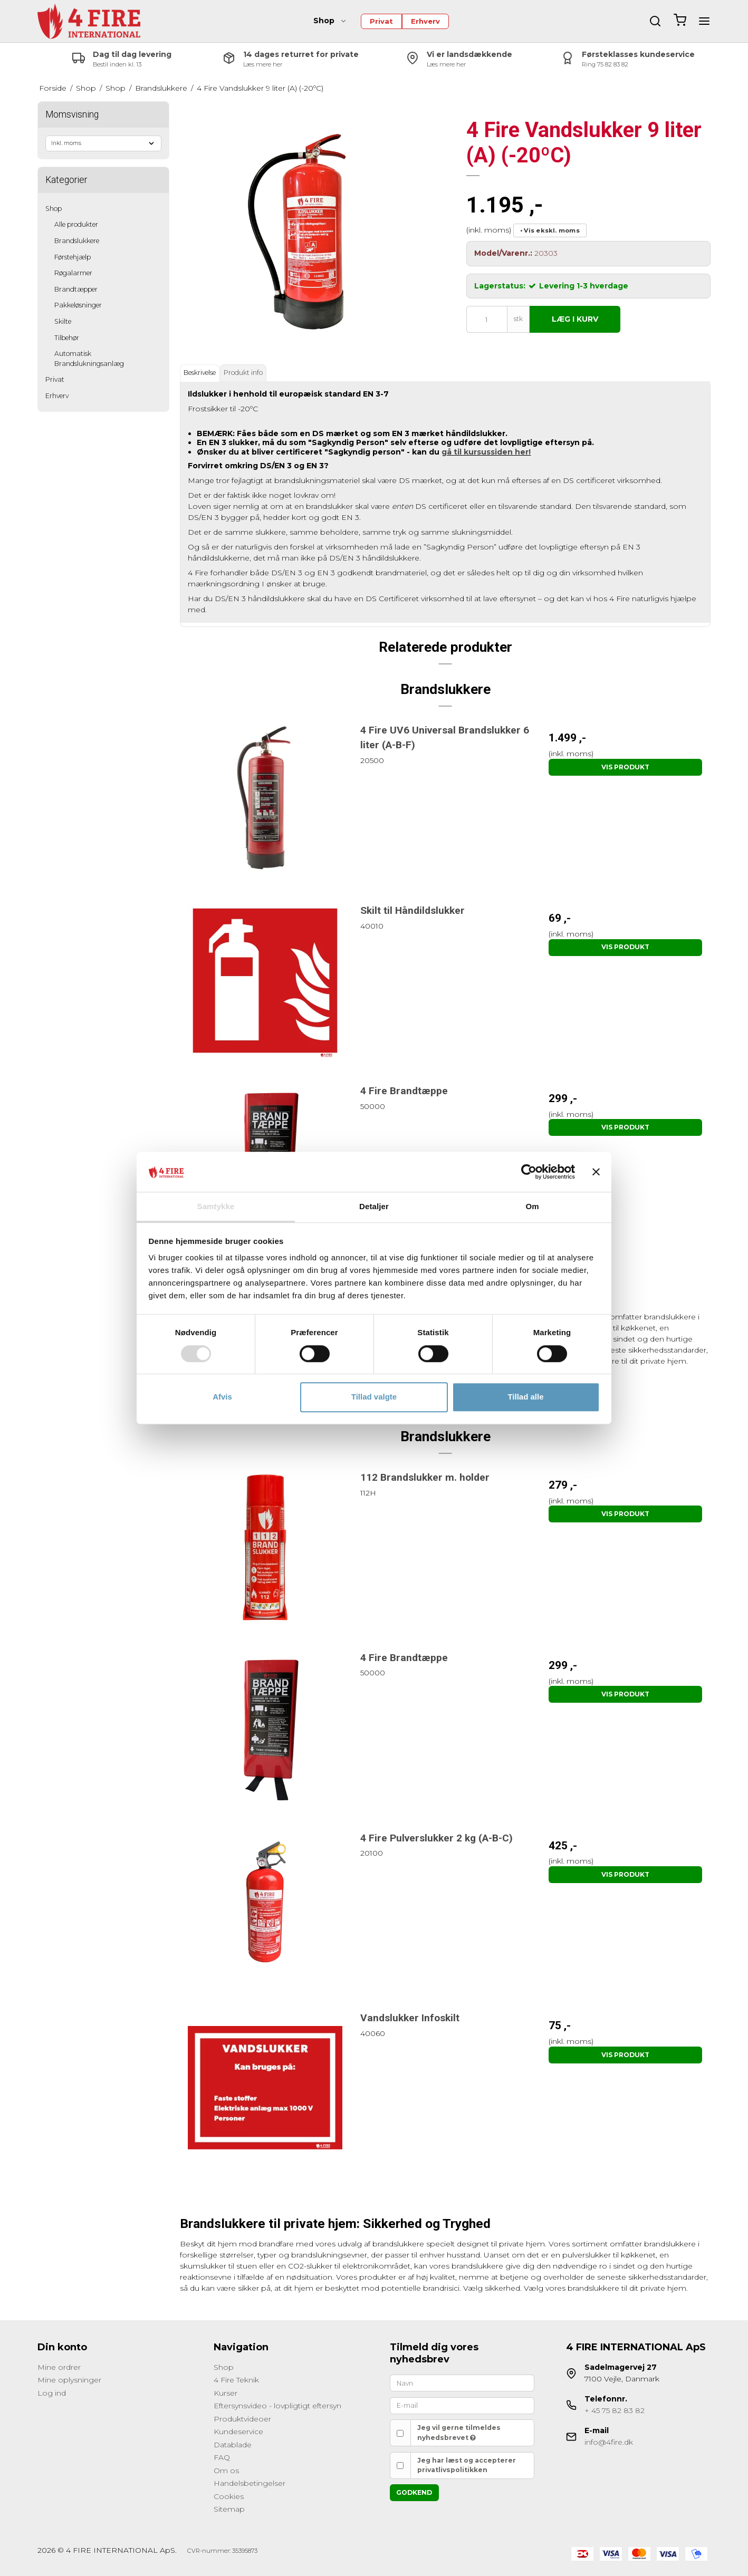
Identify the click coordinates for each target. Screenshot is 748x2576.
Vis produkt (625, 767)
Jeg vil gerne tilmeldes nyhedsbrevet (459, 2432)
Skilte (62, 321)
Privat (381, 21)
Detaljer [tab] (374, 1206)
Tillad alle (525, 1396)
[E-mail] (462, 2405)
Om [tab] (532, 1206)
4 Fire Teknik (236, 2380)
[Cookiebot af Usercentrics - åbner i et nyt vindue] (529, 1172)
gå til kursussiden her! (486, 452)
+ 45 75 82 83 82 (614, 2410)
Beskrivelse (200, 373)
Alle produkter (76, 224)
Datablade (233, 2444)
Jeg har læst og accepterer (466, 2465)
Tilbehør (66, 338)
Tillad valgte (374, 1396)
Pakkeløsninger (78, 305)
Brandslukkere (76, 241)
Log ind (51, 2393)
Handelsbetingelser (249, 2483)
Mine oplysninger (69, 2380)
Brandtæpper (76, 289)
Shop (330, 20)
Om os (226, 2470)
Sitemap (229, 2509)
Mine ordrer (59, 2367)
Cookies (229, 2496)
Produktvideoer (242, 2419)
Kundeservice (238, 2431)
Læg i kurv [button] (575, 319)
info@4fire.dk (608, 2442)
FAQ (222, 2457)
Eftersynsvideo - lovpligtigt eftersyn (277, 2405)
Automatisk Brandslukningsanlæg (89, 358)
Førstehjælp (72, 257)
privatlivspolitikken (452, 2470)
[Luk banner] (596, 1171)
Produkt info (243, 373)
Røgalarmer (73, 273)
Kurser (225, 2393)
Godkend (414, 2492)
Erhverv (425, 21)
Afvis (222, 1396)
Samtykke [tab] (216, 1206)
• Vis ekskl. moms (550, 230)
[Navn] (462, 2382)
